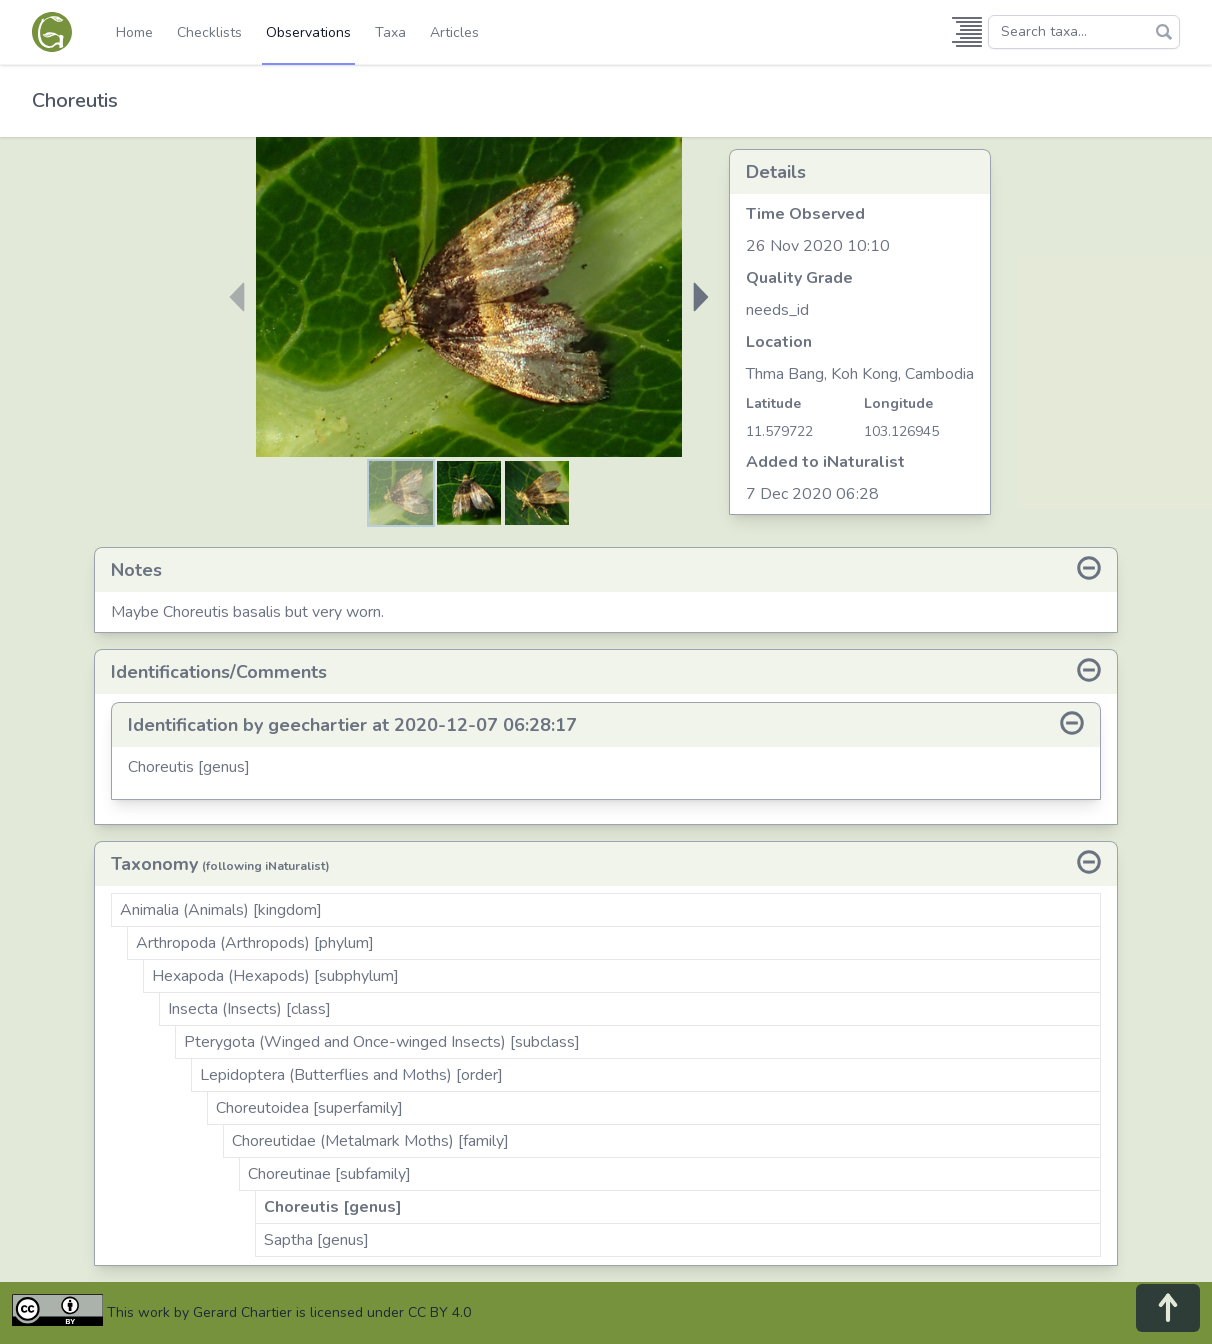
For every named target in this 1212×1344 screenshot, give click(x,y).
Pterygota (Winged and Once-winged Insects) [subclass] (382, 1042)
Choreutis (75, 100)
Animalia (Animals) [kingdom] (221, 910)
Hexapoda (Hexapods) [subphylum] (275, 976)
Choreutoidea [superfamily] (309, 1108)
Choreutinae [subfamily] (329, 1174)
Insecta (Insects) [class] (249, 1009)
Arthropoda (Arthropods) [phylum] (255, 943)
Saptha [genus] (316, 1240)
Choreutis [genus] (333, 1207)
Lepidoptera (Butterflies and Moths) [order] (351, 1075)
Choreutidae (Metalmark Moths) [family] (370, 1141)
